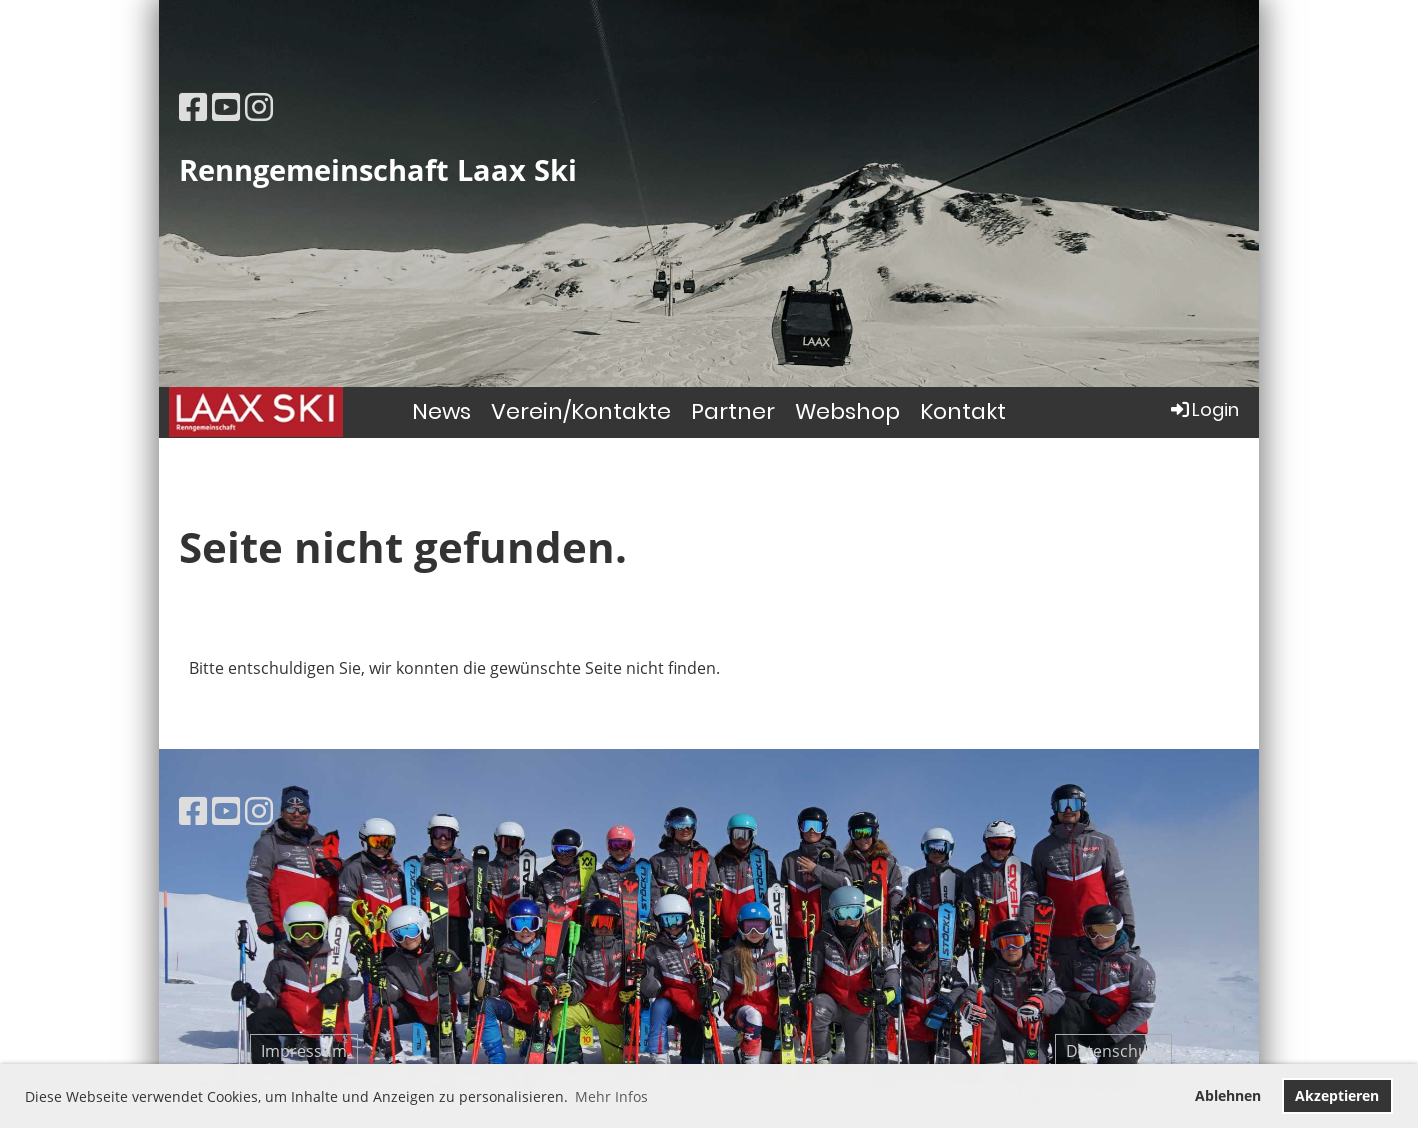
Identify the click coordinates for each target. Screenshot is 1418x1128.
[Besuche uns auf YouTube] (226, 106)
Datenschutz (1113, 1051)
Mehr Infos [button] (611, 1096)
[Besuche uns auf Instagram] (259, 106)
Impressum (304, 1051)
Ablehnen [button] (1228, 1095)
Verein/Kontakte (581, 411)
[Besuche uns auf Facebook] (193, 106)
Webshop (847, 411)
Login (1203, 409)
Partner (733, 411)
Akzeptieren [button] (1337, 1095)
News (441, 411)
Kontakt (963, 411)
